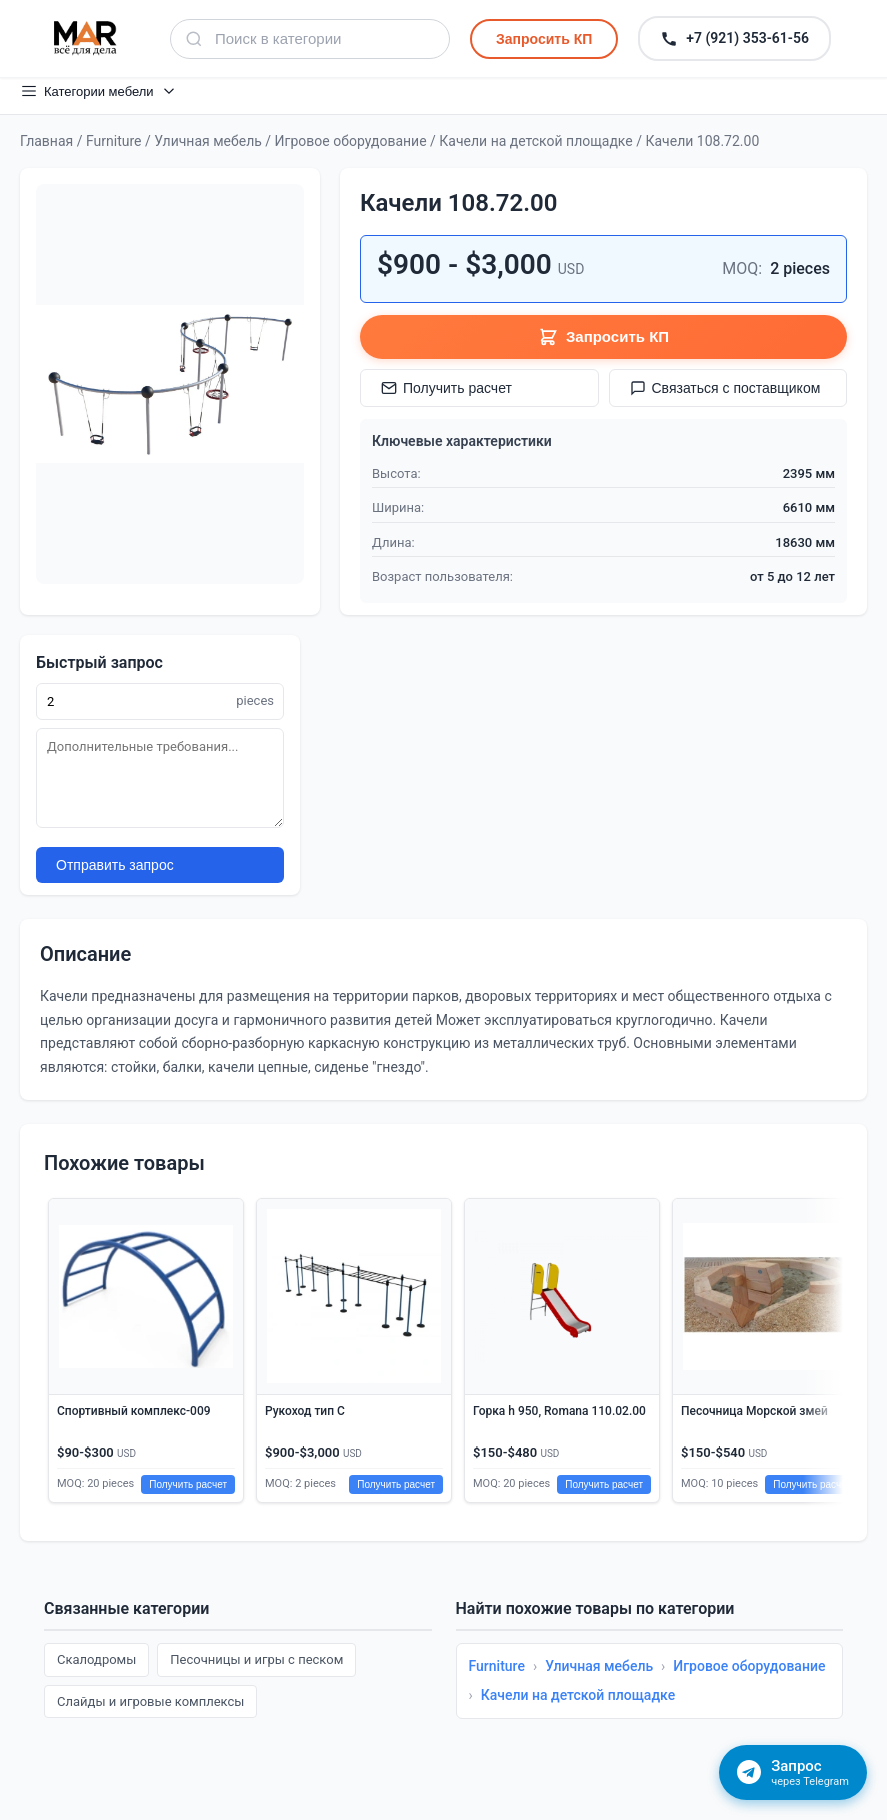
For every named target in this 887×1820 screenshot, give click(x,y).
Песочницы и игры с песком (256, 1659)
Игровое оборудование (351, 141)
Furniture (114, 141)
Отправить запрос (115, 865)
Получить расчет (446, 388)
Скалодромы (96, 1659)
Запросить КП (544, 39)
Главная (46, 141)
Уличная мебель (208, 141)
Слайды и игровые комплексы (150, 1701)
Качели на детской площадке (535, 141)
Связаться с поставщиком (725, 388)
